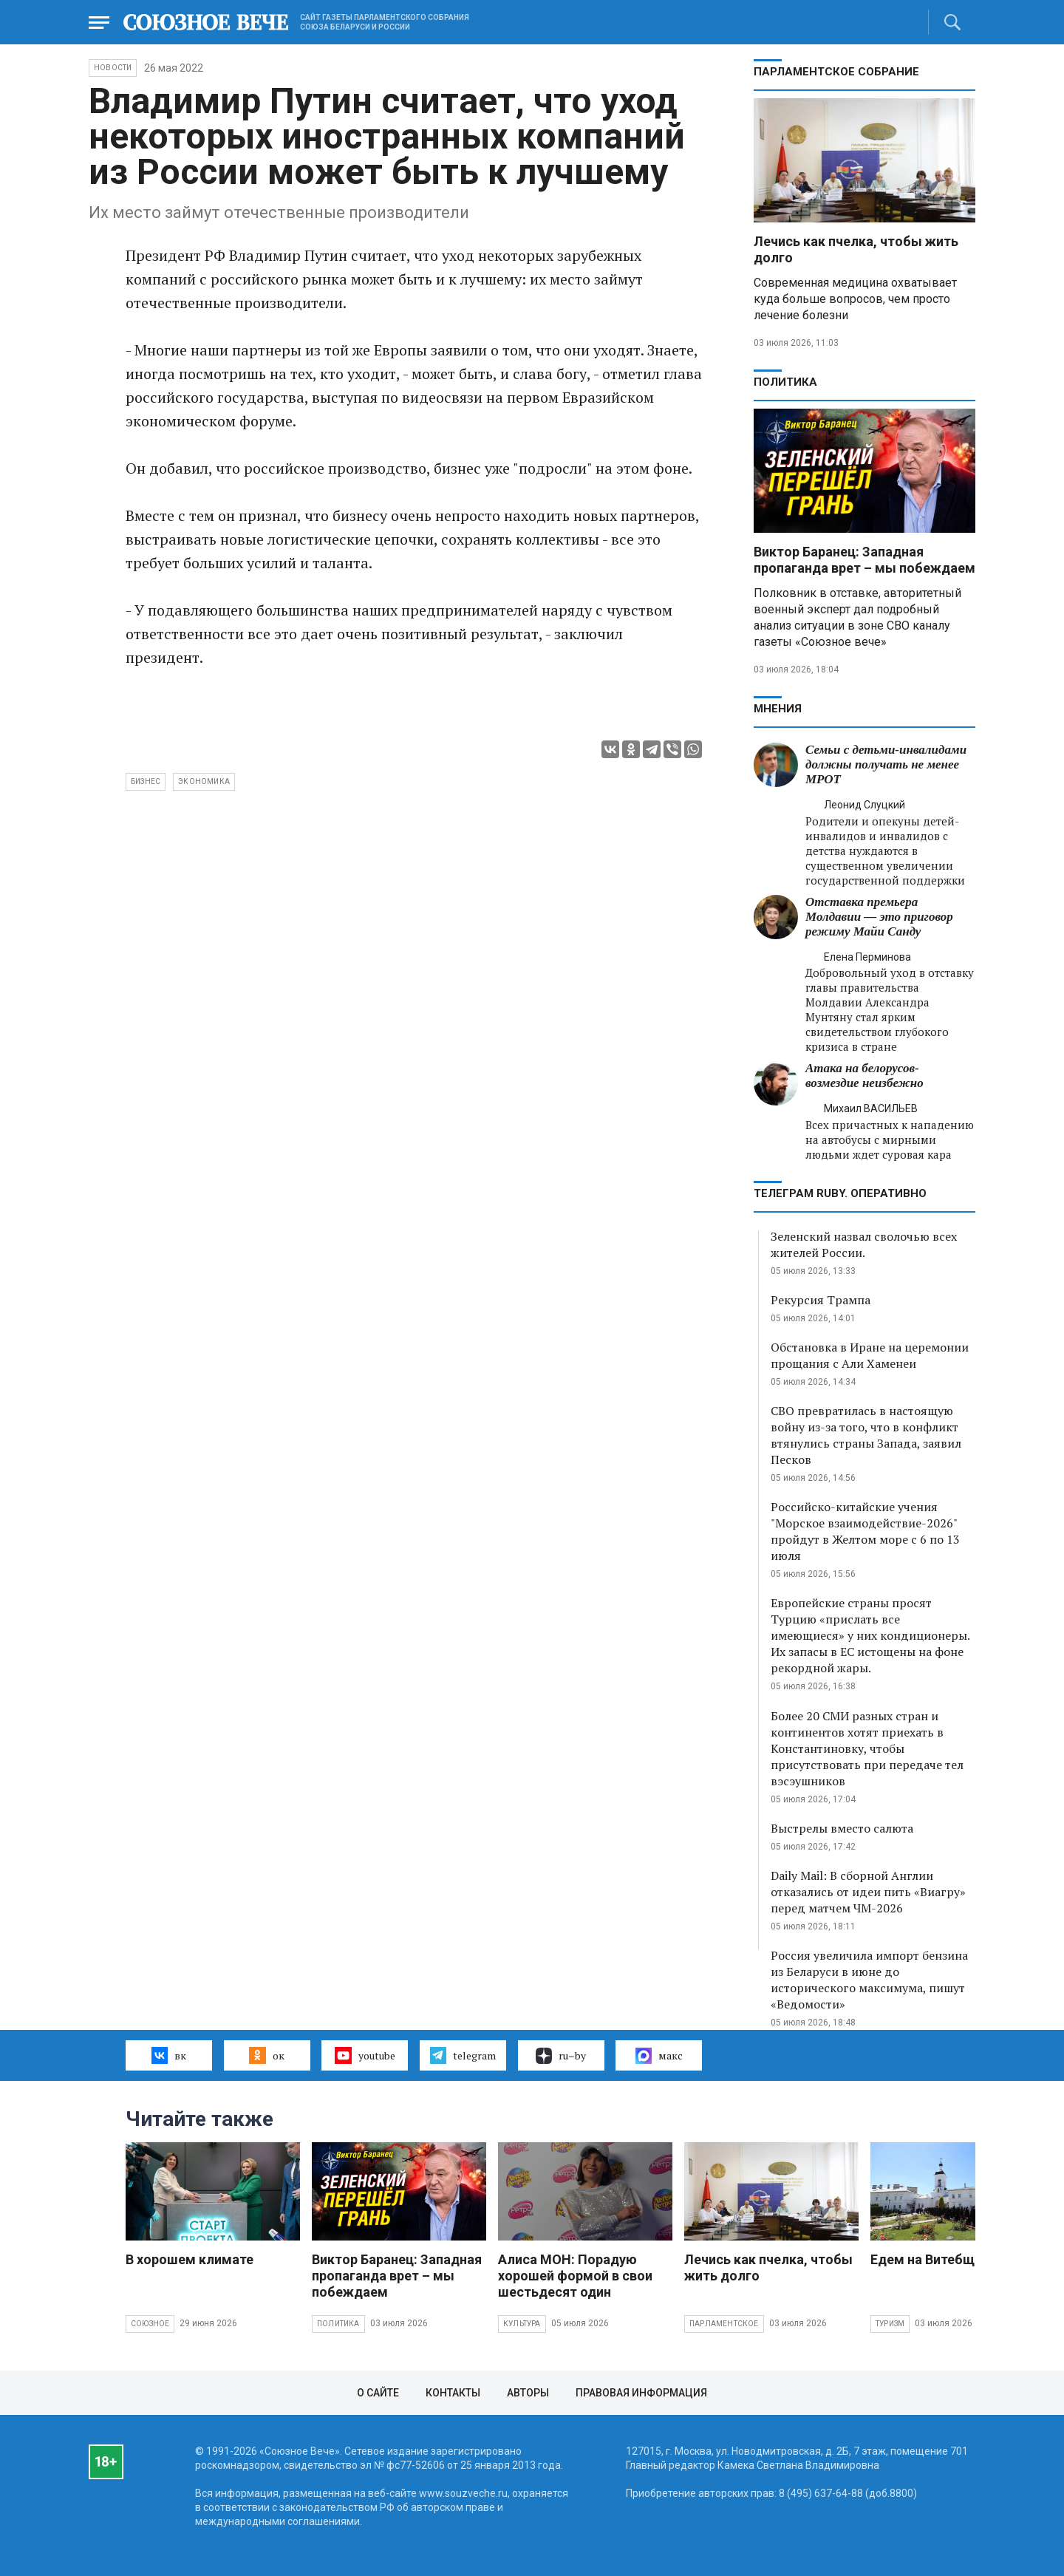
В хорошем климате (189, 2259)
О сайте (378, 2393)
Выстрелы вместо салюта (842, 1828)
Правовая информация (641, 2393)
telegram (463, 2055)
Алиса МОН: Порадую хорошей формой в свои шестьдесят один (575, 2276)
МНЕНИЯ (778, 708)
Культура (522, 2324)
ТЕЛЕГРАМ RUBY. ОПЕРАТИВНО (840, 1193)
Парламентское (724, 2324)
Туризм (890, 2324)
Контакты (453, 2393)
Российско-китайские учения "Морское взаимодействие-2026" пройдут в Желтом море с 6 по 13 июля (865, 1531)
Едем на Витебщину (933, 2259)
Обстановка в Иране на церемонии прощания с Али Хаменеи (870, 1355)
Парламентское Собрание (836, 71)
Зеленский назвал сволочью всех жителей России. (864, 1244)
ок (266, 2055)
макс (659, 2056)
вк (168, 2055)
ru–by (561, 2056)
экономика (204, 781)
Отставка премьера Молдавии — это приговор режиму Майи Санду (879, 916)
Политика (785, 382)
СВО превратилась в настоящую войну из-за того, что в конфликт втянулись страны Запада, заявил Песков (866, 1435)
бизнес (145, 781)
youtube (365, 2055)
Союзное (150, 2324)
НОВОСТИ (113, 68)
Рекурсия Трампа (820, 1300)
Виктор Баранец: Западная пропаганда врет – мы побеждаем (864, 560)
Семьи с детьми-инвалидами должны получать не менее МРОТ (885, 764)
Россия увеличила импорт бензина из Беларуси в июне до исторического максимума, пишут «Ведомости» (869, 1979)
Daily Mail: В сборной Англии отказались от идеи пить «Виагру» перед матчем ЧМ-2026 (868, 1891)
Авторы (528, 2393)
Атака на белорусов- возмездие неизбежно (864, 1075)
